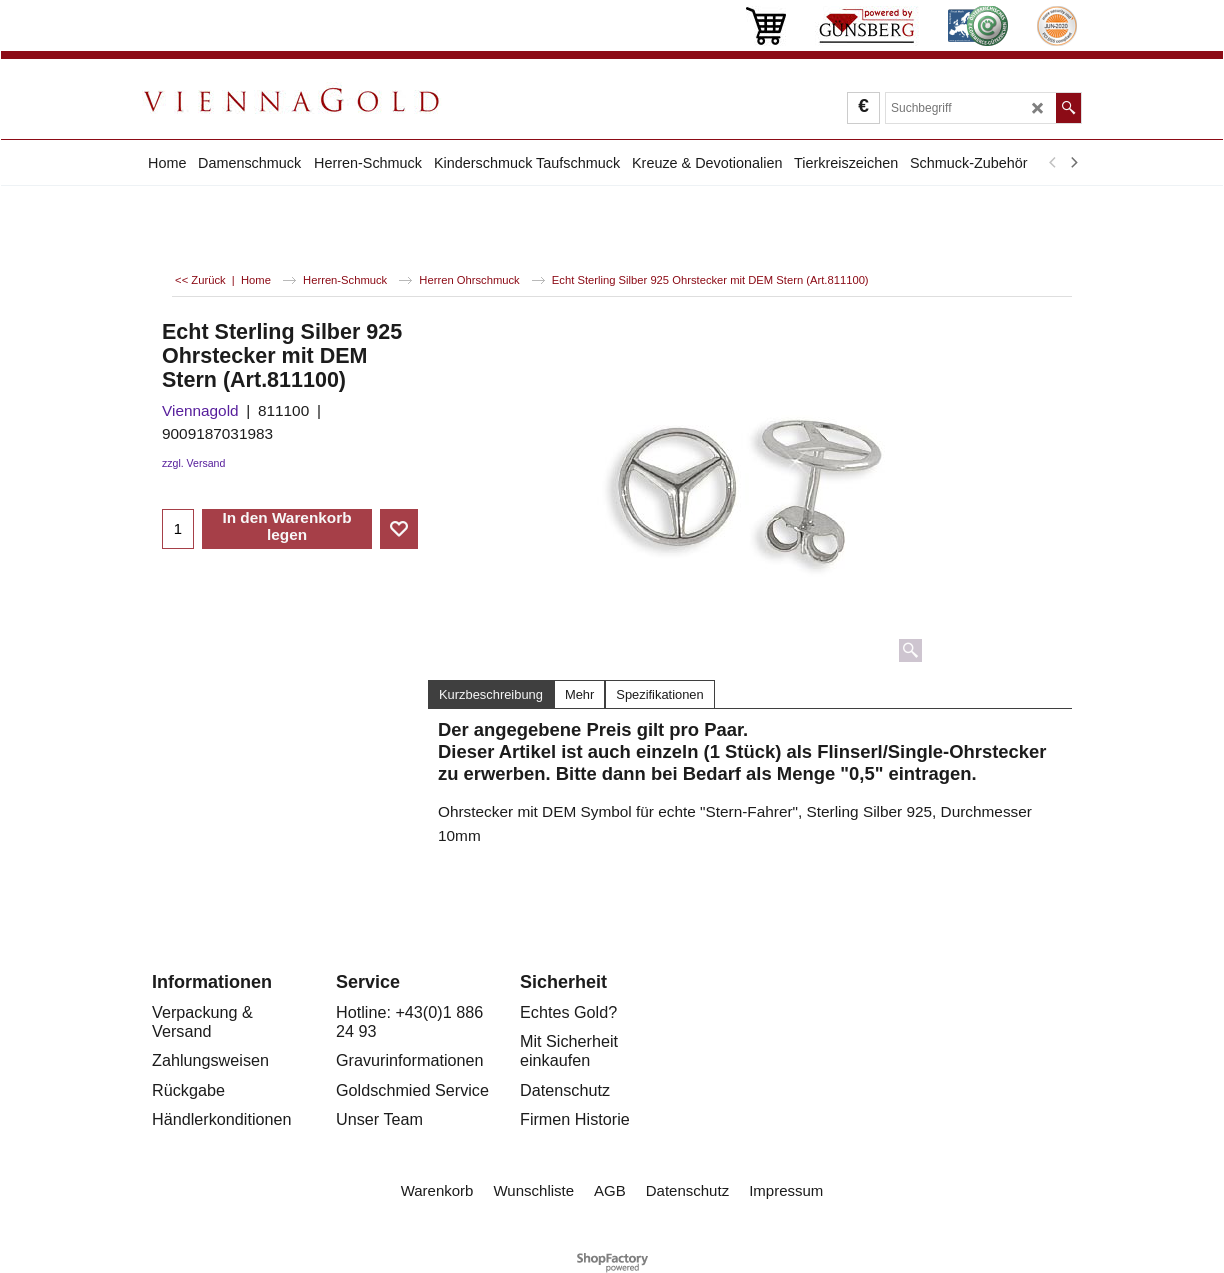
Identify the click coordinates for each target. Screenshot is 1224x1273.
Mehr (579, 694)
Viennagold (200, 410)
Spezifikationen (659, 694)
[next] (1073, 163)
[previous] (1053, 163)
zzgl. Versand (193, 463)
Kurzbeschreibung (491, 694)
